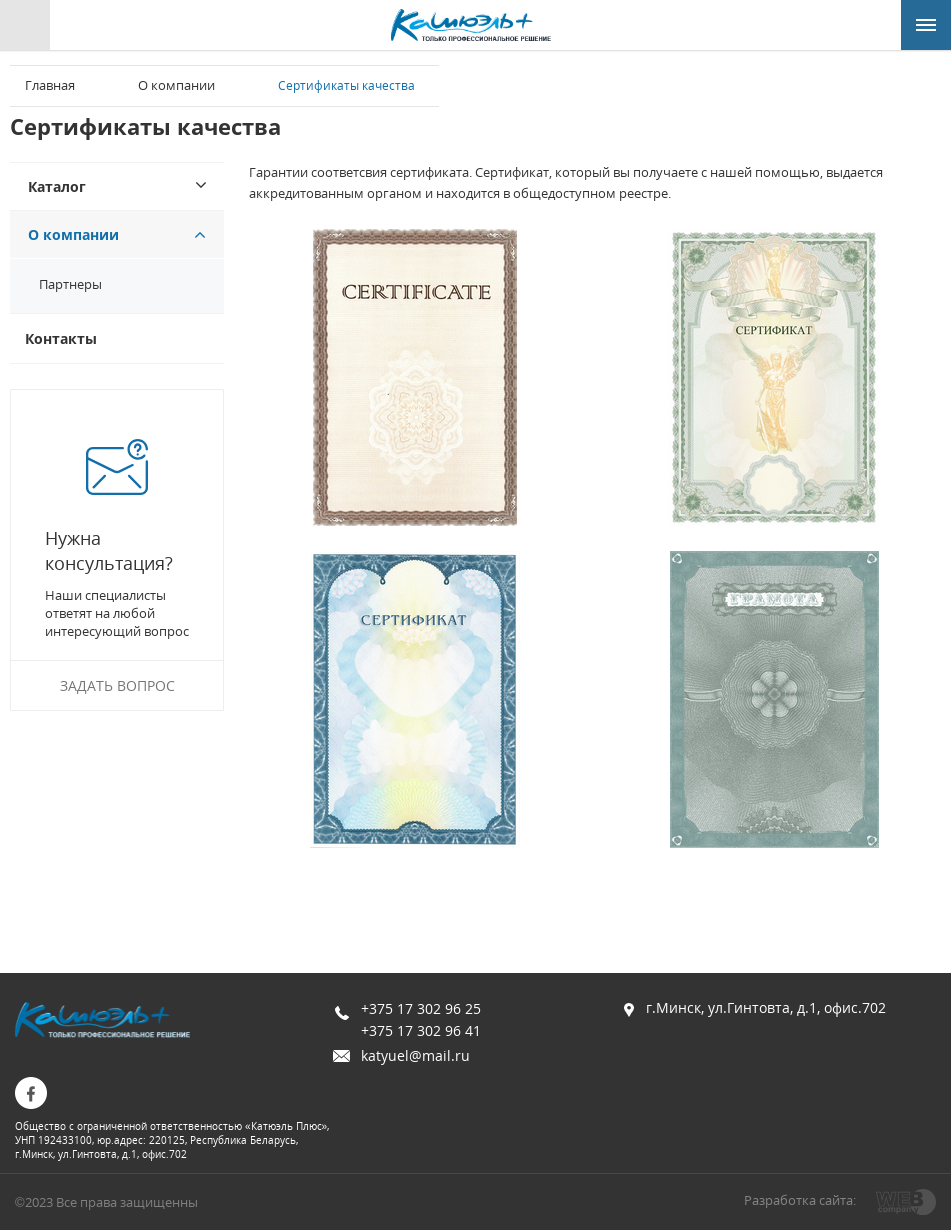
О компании (176, 85)
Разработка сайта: (800, 1200)
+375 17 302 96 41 (421, 1030)
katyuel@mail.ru (415, 1055)
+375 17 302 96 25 (421, 1008)
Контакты (61, 338)
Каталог (57, 186)
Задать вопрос (117, 685)
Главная (50, 85)
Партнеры (70, 284)
